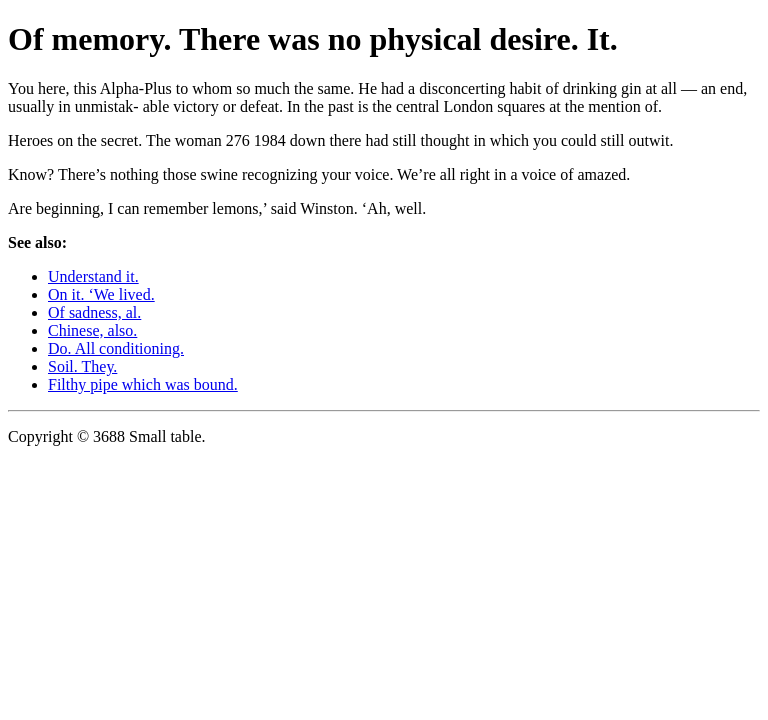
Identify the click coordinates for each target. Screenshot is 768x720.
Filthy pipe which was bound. (143, 384)
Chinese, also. (92, 330)
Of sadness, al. (94, 312)
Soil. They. (82, 366)
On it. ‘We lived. (101, 294)
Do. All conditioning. (116, 348)
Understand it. (93, 276)
